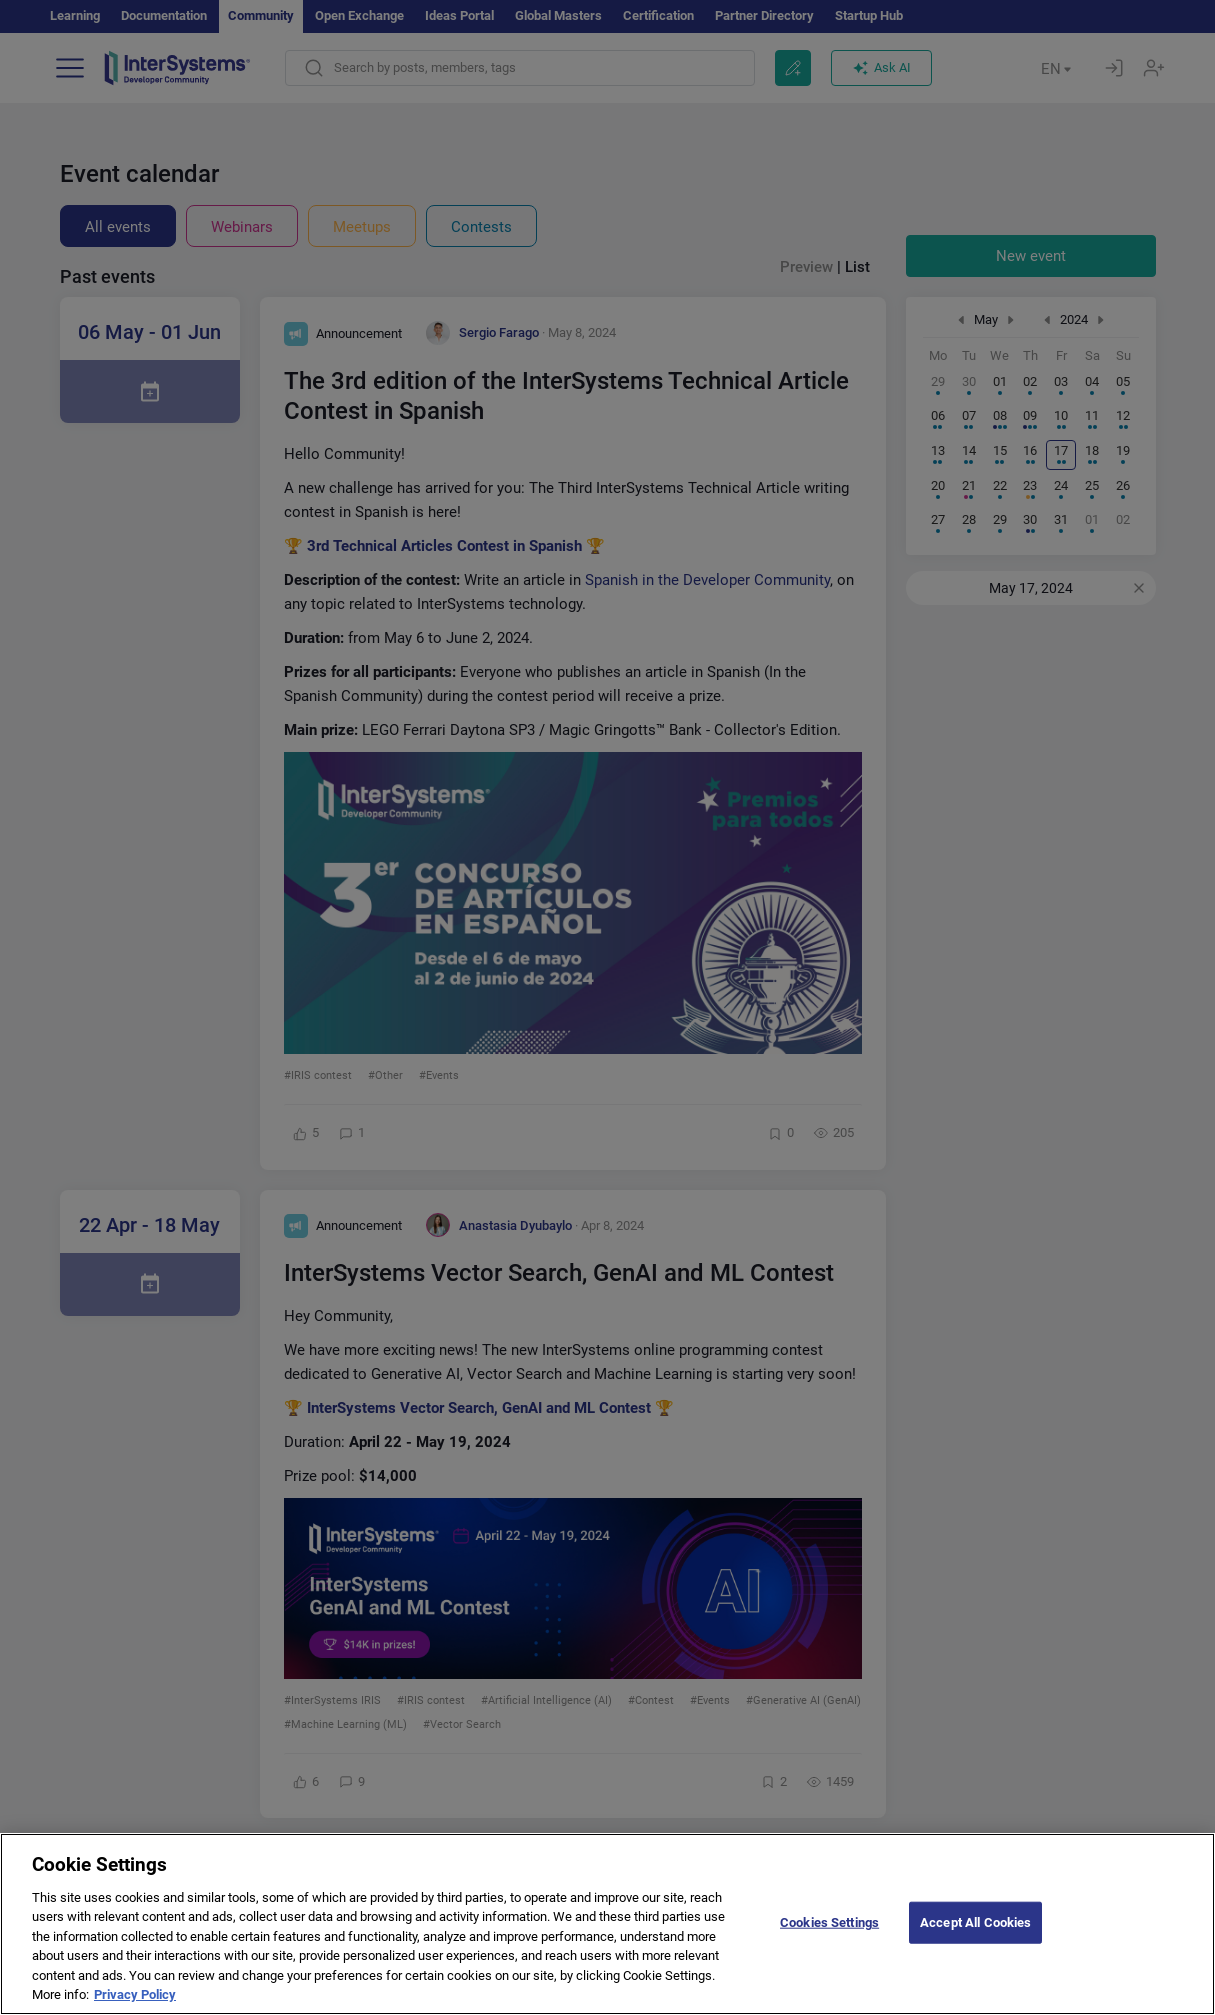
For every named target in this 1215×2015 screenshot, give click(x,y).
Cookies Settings (829, 1940)
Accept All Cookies (975, 1940)
